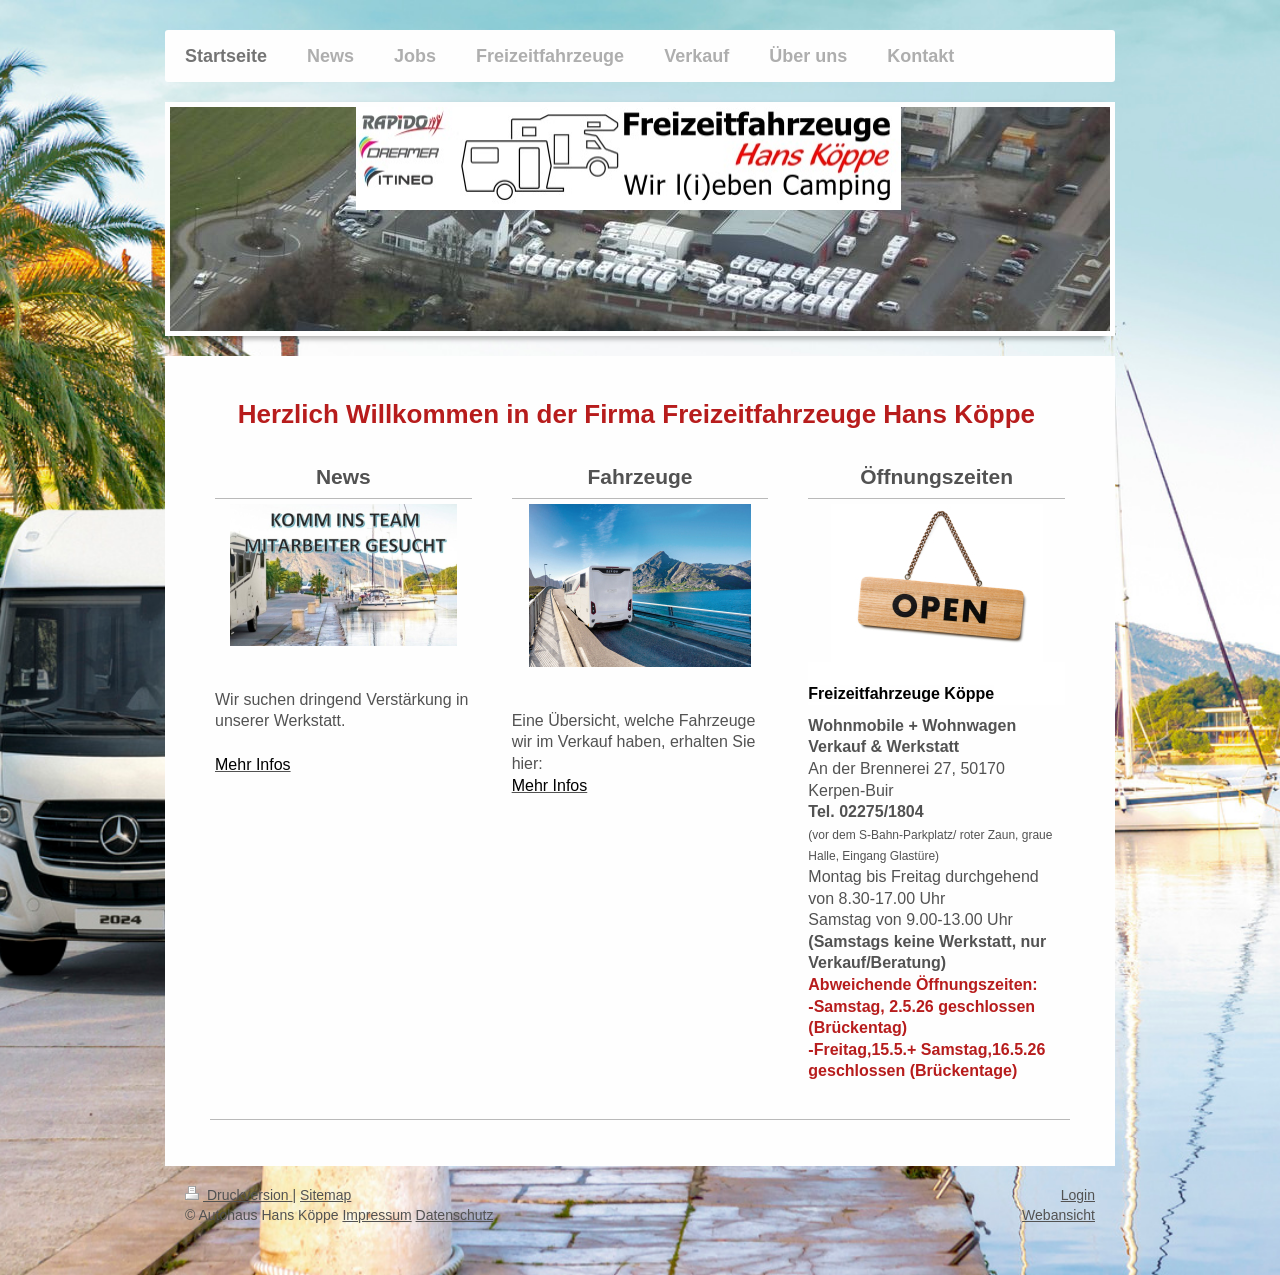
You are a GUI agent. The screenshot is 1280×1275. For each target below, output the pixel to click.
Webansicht (1058, 1215)
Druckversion (238, 1195)
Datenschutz (455, 1215)
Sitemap (325, 1195)
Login (1078, 1195)
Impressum (376, 1215)
